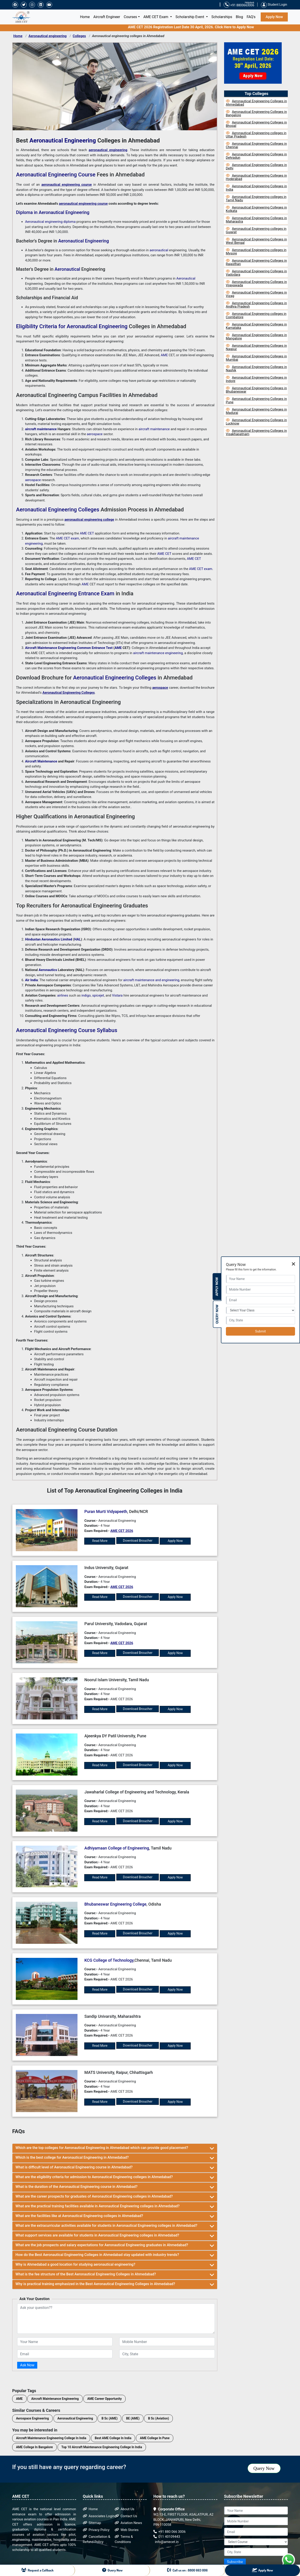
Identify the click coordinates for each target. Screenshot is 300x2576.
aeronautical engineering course (66, 185)
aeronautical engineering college (89, 520)
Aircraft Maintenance (41, 761)
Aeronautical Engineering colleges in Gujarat (256, 230)
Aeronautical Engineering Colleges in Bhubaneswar (256, 390)
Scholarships (221, 17)
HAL (77, 939)
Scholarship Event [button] (190, 17)
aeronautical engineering (108, 150)
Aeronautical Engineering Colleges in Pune (256, 400)
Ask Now (27, 2365)
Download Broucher (137, 1540)
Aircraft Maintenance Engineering (55, 2398)
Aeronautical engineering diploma (50, 222)
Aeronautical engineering (47, 36)
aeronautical (159, 250)
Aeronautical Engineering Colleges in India (256, 188)
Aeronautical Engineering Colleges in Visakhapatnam (256, 432)
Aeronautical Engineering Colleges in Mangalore (256, 336)
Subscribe (235, 2562)
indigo (86, 995)
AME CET (87, 533)
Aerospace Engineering (32, 2418)
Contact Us (126, 2516)
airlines (62, 995)
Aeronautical (67, 269)
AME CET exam (67, 538)
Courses (130, 17)
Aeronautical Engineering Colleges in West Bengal (256, 241)
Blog (239, 17)
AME (164, 355)
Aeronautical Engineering (62, 140)
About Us (124, 2509)
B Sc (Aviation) (158, 2418)
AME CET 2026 (121, 1531)
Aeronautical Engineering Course (55, 174)
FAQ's (251, 17)
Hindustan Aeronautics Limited (48, 939)
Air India (31, 980)
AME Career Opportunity (104, 2398)
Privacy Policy (96, 2530)
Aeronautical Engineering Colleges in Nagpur (256, 347)
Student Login (274, 4)
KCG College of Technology (108, 1960)
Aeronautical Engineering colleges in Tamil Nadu (256, 198)
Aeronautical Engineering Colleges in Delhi (256, 166)
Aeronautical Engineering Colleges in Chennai (256, 145)
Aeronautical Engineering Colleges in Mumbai (256, 358)
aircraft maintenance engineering (158, 653)
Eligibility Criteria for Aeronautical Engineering (71, 326)
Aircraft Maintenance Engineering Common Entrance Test (68, 648)
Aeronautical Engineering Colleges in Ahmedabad (256, 103)
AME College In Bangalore (34, 2447)
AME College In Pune (154, 2438)
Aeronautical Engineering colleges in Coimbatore (256, 315)
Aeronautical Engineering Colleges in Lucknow (256, 421)
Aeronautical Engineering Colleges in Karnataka (256, 326)
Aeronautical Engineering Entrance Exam (65, 593)
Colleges (79, 36)
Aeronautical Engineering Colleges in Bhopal (256, 124)
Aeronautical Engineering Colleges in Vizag (256, 294)
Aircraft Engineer (106, 17)
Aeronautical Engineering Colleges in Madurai (256, 411)
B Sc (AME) (109, 2418)
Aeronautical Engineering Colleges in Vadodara (256, 273)
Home (85, 16)
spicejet (98, 995)
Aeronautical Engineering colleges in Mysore (256, 251)
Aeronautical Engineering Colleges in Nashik (256, 368)
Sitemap (92, 2523)
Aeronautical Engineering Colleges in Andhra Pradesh (256, 305)
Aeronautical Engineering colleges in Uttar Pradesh (256, 134)
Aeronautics (48, 970)
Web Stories (127, 2530)
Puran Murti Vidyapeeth (105, 1511)
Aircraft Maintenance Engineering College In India (51, 2438)
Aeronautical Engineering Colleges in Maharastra (256, 219)
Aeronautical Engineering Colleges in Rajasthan (256, 262)
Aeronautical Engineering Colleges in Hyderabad (256, 177)
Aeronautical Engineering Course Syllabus (66, 1030)
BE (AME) (133, 2418)
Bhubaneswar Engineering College (115, 1904)
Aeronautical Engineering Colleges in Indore (256, 379)
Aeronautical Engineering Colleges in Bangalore (256, 113)
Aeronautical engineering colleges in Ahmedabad (128, 36)
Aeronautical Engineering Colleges (57, 509)
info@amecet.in (166, 2542)
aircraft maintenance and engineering (151, 980)
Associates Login (99, 2516)
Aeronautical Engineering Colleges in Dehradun (256, 156)
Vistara (117, 995)
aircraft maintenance (41, 429)
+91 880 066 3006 (169, 2532)
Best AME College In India (113, 2438)
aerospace (95, 434)
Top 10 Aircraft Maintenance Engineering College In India (101, 2447)
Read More (99, 1541)
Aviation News (128, 2523)
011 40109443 (166, 2537)
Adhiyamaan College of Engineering (116, 1848)
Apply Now (274, 17)
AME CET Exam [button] (156, 17)
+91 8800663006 (239, 5)
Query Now (264, 2468)
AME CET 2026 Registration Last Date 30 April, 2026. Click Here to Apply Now (211, 27)
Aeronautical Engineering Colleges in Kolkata (256, 209)
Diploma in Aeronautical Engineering (52, 212)
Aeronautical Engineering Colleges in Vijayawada (256, 283)
